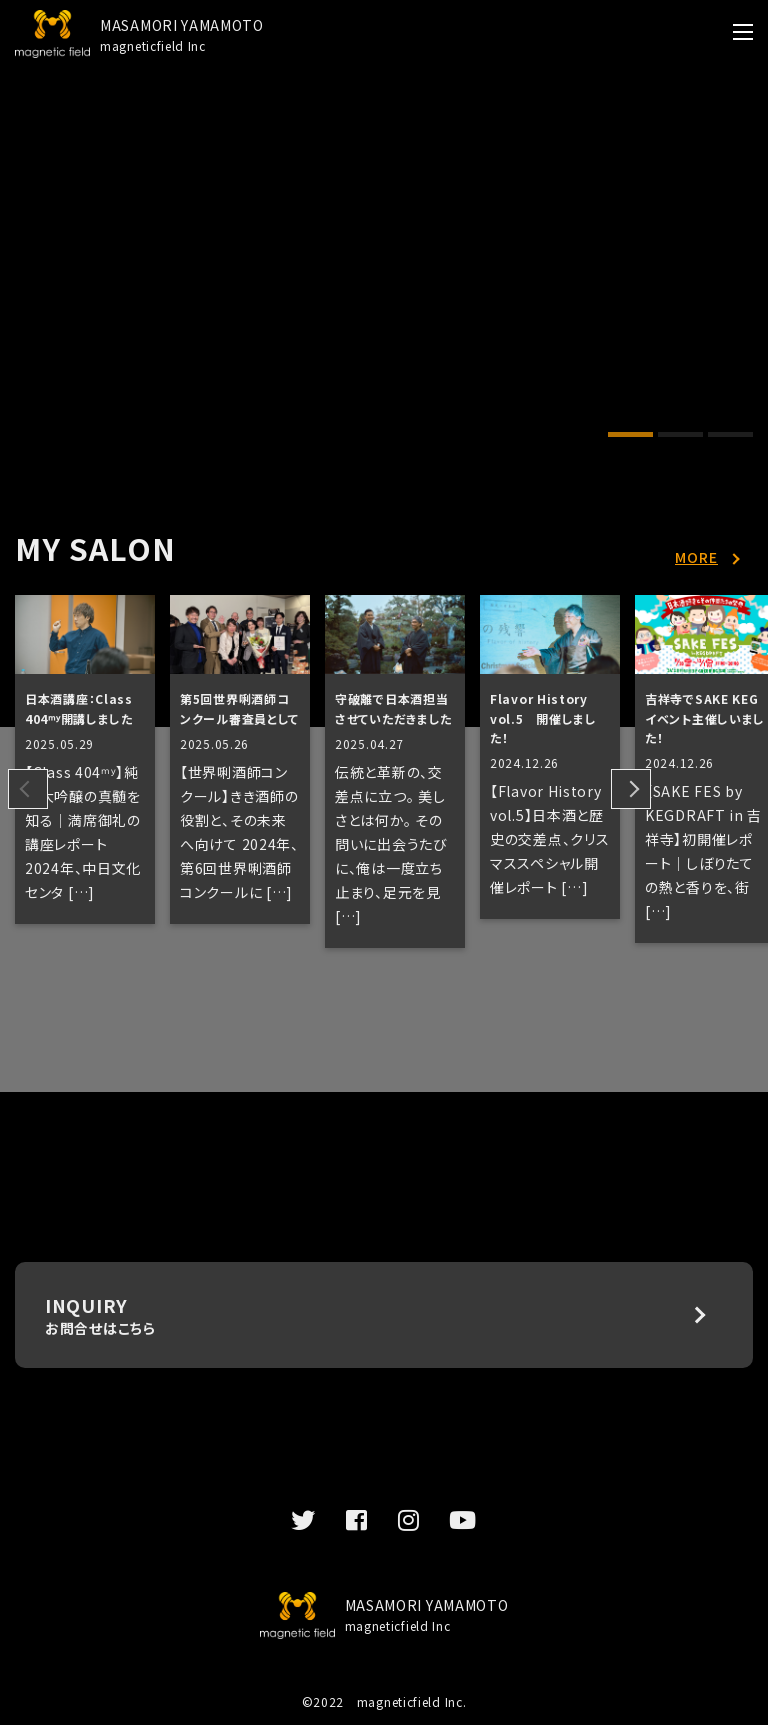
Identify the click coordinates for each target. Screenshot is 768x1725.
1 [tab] (630, 437)
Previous (28, 789)
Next (631, 789)
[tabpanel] (384, 145)
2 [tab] (680, 437)
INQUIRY (384, 1315)
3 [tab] (730, 437)
